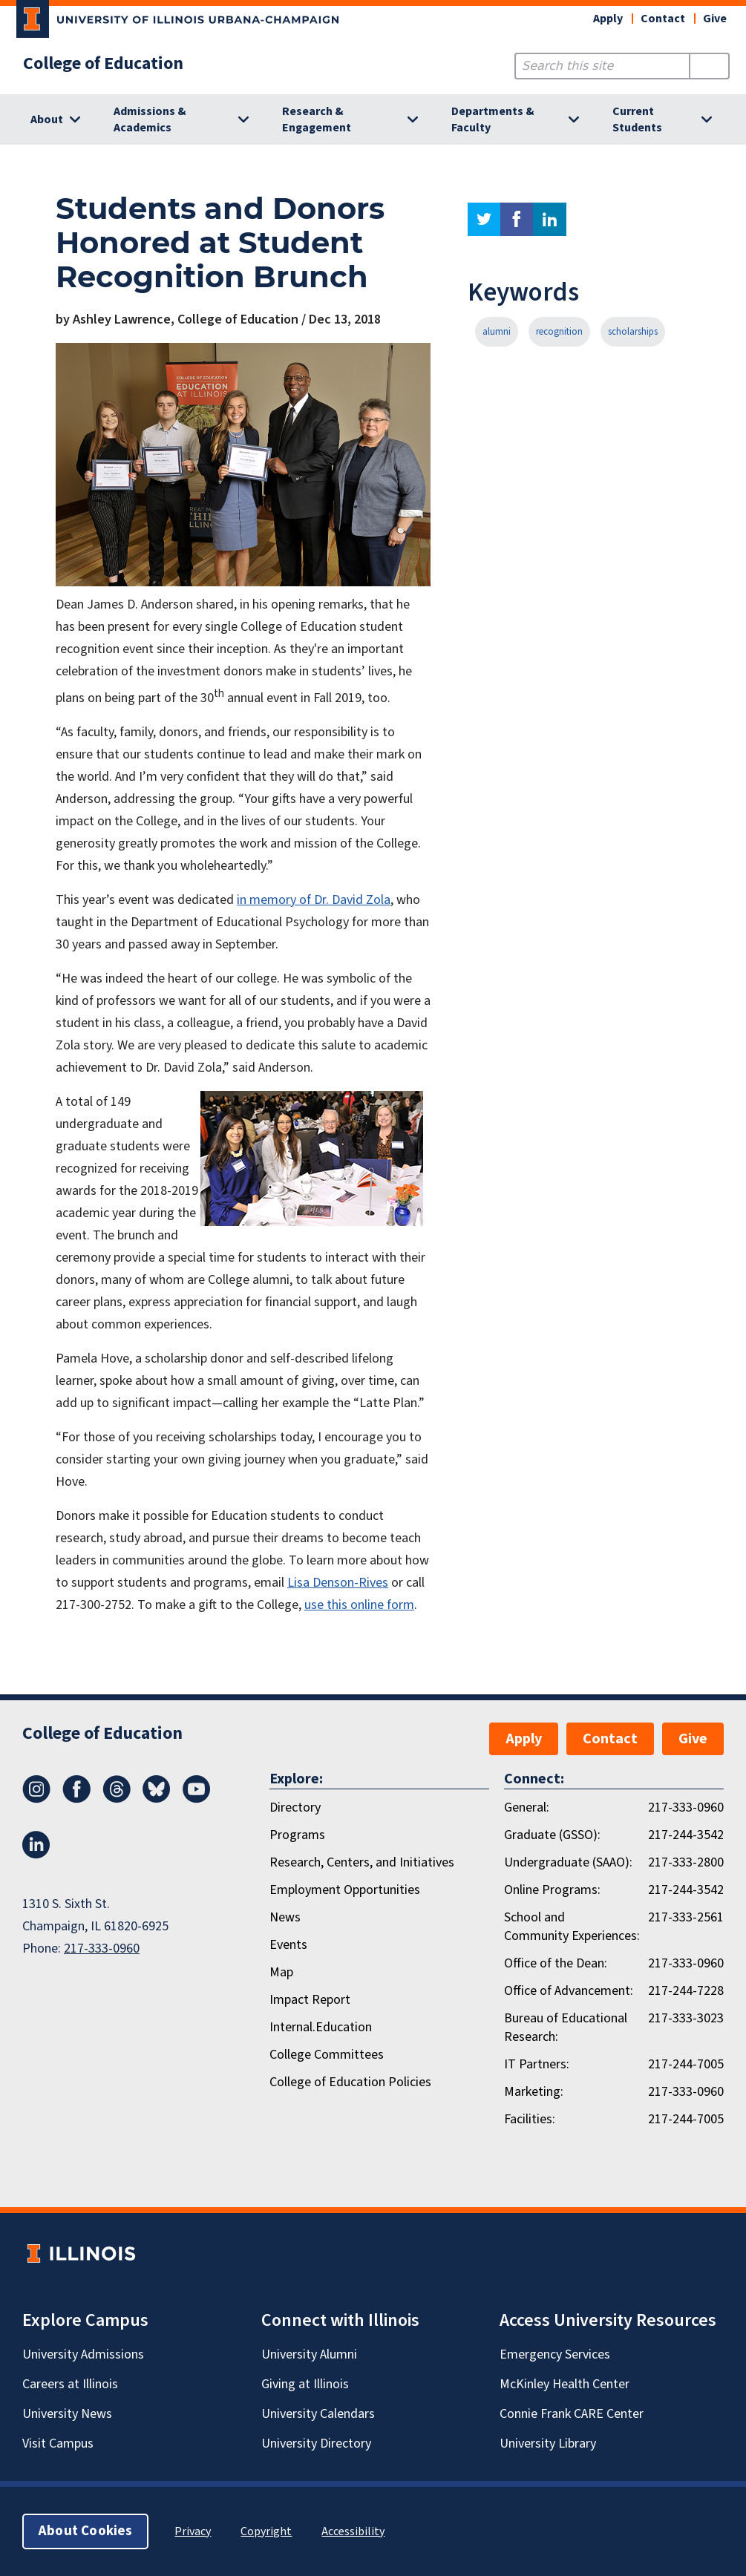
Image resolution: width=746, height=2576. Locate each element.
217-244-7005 (686, 2064)
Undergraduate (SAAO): (568, 1862)
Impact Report (309, 1999)
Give (715, 18)
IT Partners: (536, 2064)
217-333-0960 (102, 1948)
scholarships (633, 331)
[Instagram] (36, 1799)
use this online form (359, 1605)
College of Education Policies (350, 2082)
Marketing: (533, 2091)
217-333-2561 (686, 1917)
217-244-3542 (686, 1835)
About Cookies (85, 2531)
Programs (297, 1835)
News (285, 1917)
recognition (559, 331)
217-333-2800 (686, 1862)
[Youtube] (196, 1799)
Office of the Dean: (555, 1963)
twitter (484, 219)
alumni (496, 331)
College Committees (326, 2054)
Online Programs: (552, 1890)
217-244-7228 (686, 1991)
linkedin (549, 219)
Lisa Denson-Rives (337, 1582)
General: (526, 1807)
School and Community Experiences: (572, 1926)
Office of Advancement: (568, 1991)
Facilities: (529, 2119)
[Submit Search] (709, 66)
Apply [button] (608, 18)
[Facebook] (76, 1799)
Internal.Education (320, 2027)
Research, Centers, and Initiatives (361, 1862)
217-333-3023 (686, 2018)
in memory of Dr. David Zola (313, 900)
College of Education (103, 64)
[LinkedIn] (36, 1854)
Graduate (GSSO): (552, 1835)
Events (288, 1945)
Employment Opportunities (344, 1890)
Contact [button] (663, 18)
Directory (295, 1807)
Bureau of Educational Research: (565, 2027)
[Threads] (116, 1799)
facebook (516, 219)
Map (281, 1972)
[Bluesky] (156, 1799)
